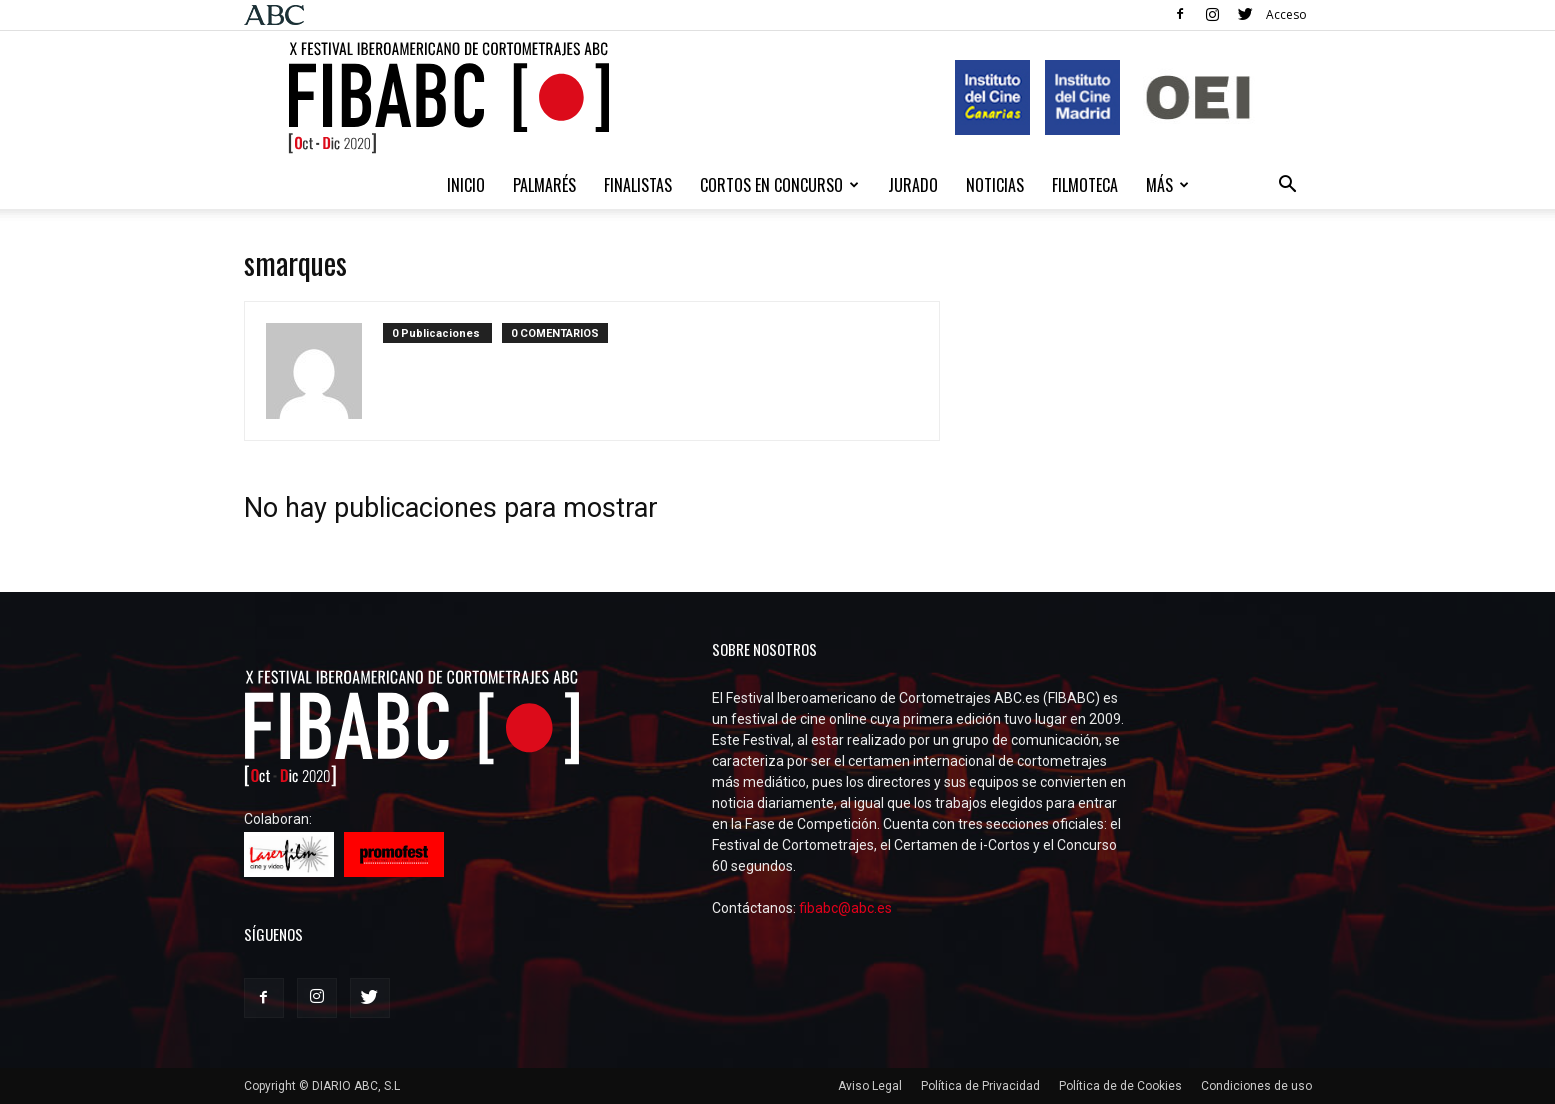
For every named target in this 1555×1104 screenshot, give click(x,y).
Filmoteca (1085, 185)
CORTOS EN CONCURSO (779, 185)
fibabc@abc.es (845, 908)
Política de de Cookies (1120, 1086)
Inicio (466, 185)
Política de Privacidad (980, 1086)
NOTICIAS (995, 185)
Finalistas (638, 185)
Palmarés (544, 185)
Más (1167, 185)
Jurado (913, 185)
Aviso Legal (870, 1086)
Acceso (1286, 14)
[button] (1288, 186)
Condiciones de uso (1256, 1086)
